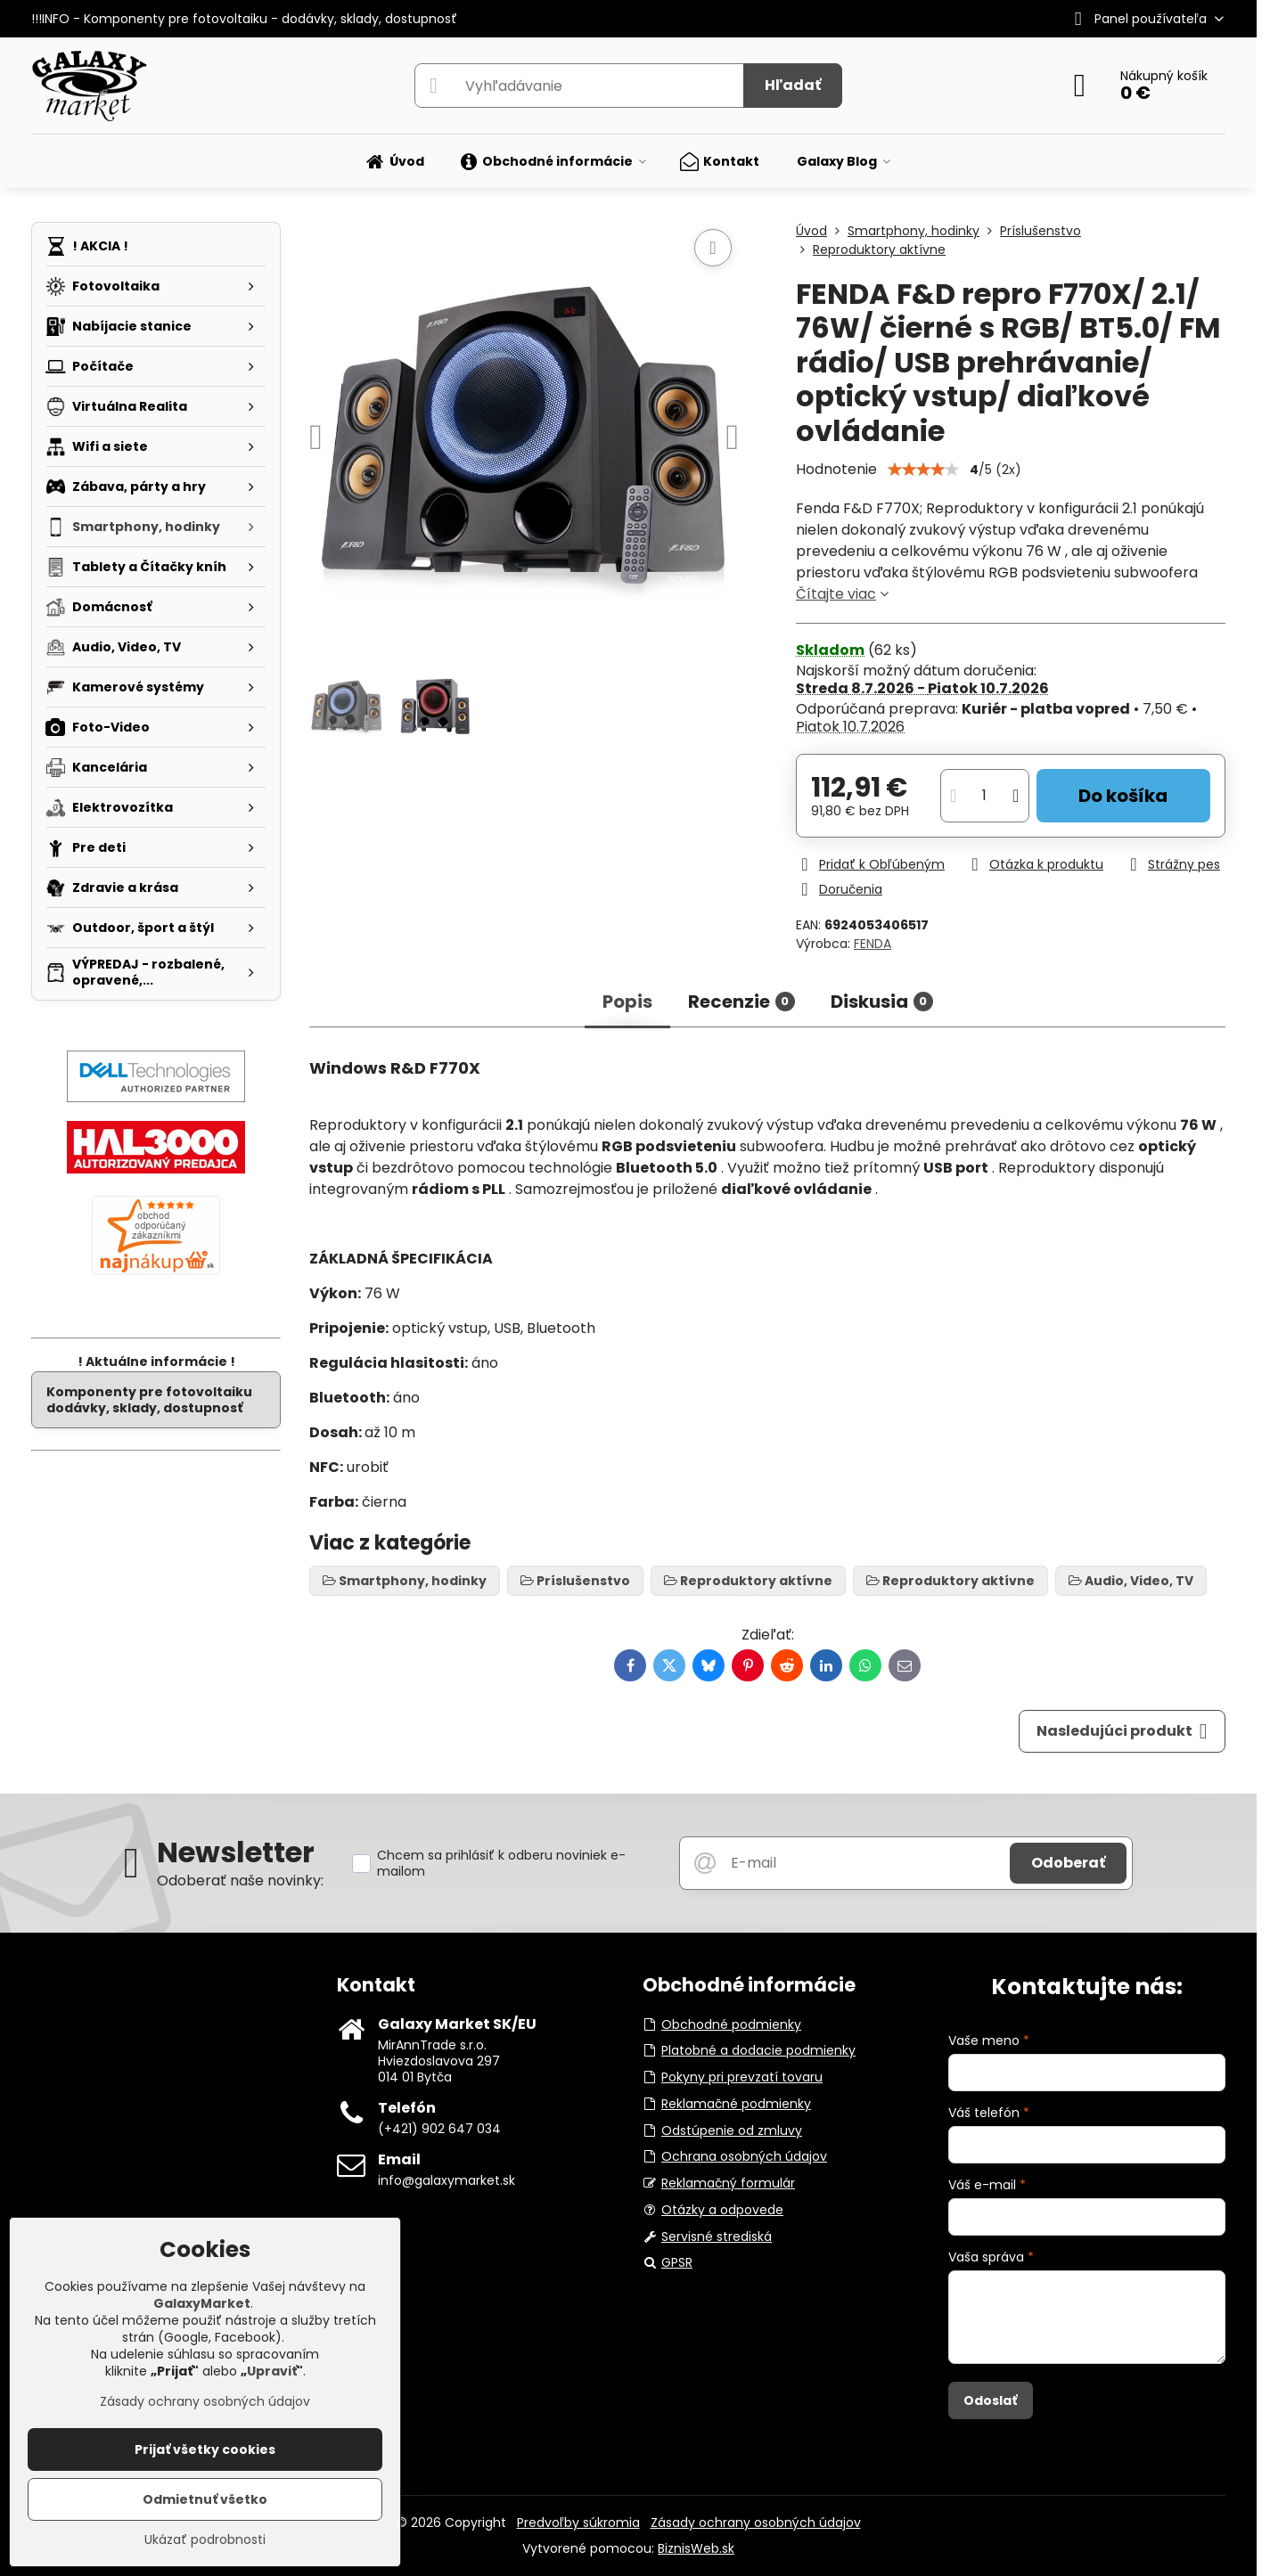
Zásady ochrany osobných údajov (756, 2522)
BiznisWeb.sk (696, 2548)
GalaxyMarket (201, 2303)
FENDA (872, 944)
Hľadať (793, 85)
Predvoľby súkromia (578, 2522)
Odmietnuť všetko (205, 2499)
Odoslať (990, 2400)
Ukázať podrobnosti (205, 2539)
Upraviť (272, 2371)
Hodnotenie (836, 469)
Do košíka (1123, 795)
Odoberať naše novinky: (240, 1880)
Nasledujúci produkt (1122, 1731)
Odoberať (1068, 1862)
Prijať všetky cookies (205, 2449)
